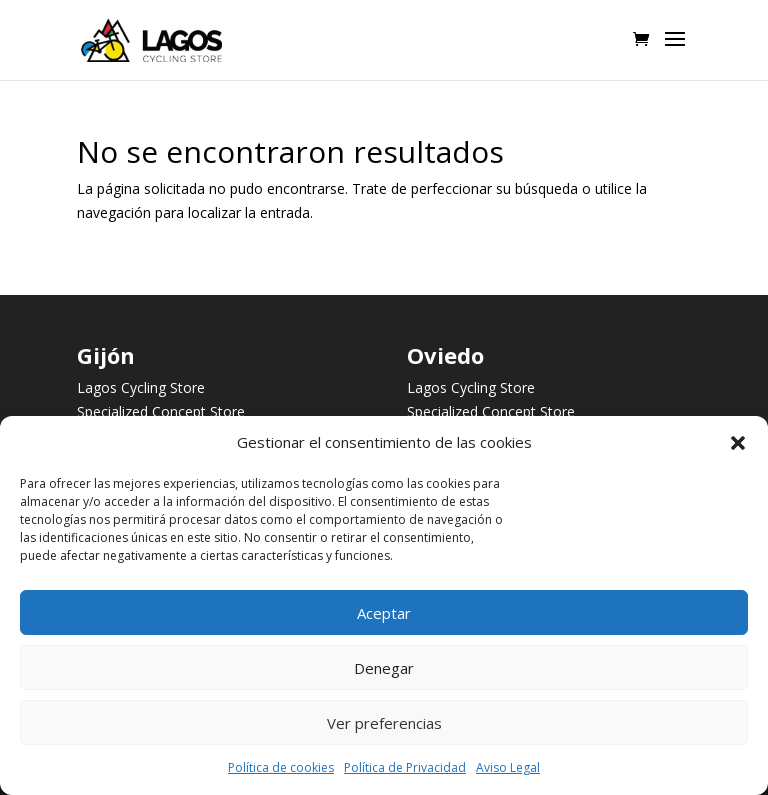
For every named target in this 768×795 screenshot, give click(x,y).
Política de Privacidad (405, 767)
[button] (738, 443)
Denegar (384, 668)
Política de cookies (281, 767)
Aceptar (384, 613)
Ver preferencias (384, 723)
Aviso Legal (508, 767)
